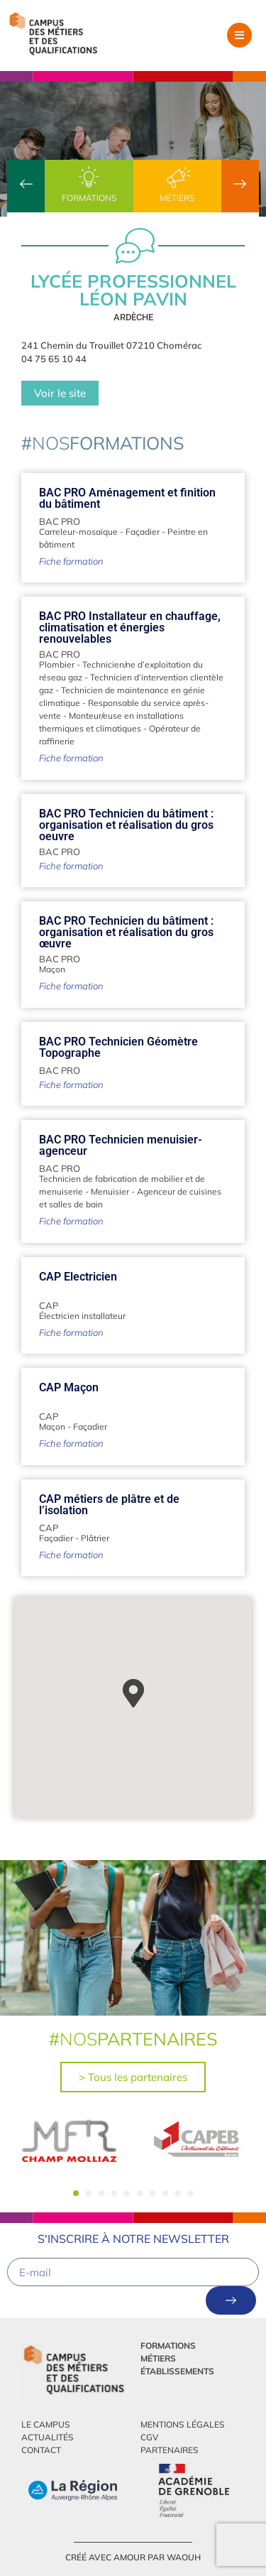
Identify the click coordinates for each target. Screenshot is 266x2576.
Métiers (177, 197)
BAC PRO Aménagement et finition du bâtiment (127, 498)
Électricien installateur (82, 1315)
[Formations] (88, 177)
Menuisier (110, 1191)
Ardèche (133, 317)
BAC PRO (59, 521)
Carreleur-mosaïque (78, 531)
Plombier (56, 664)
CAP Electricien (78, 1276)
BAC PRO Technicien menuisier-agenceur (120, 1145)
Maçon (52, 969)
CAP (48, 1305)
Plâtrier (95, 1538)
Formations (89, 197)
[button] (239, 35)
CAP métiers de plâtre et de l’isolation (109, 1504)
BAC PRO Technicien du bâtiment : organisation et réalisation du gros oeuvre (126, 825)
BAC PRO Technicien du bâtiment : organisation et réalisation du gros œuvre (126, 932)
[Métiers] (177, 177)
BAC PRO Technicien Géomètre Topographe (118, 1047)
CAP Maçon (69, 1387)
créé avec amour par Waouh (133, 2557)
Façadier (143, 531)
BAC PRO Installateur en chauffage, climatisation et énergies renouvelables (130, 627)
